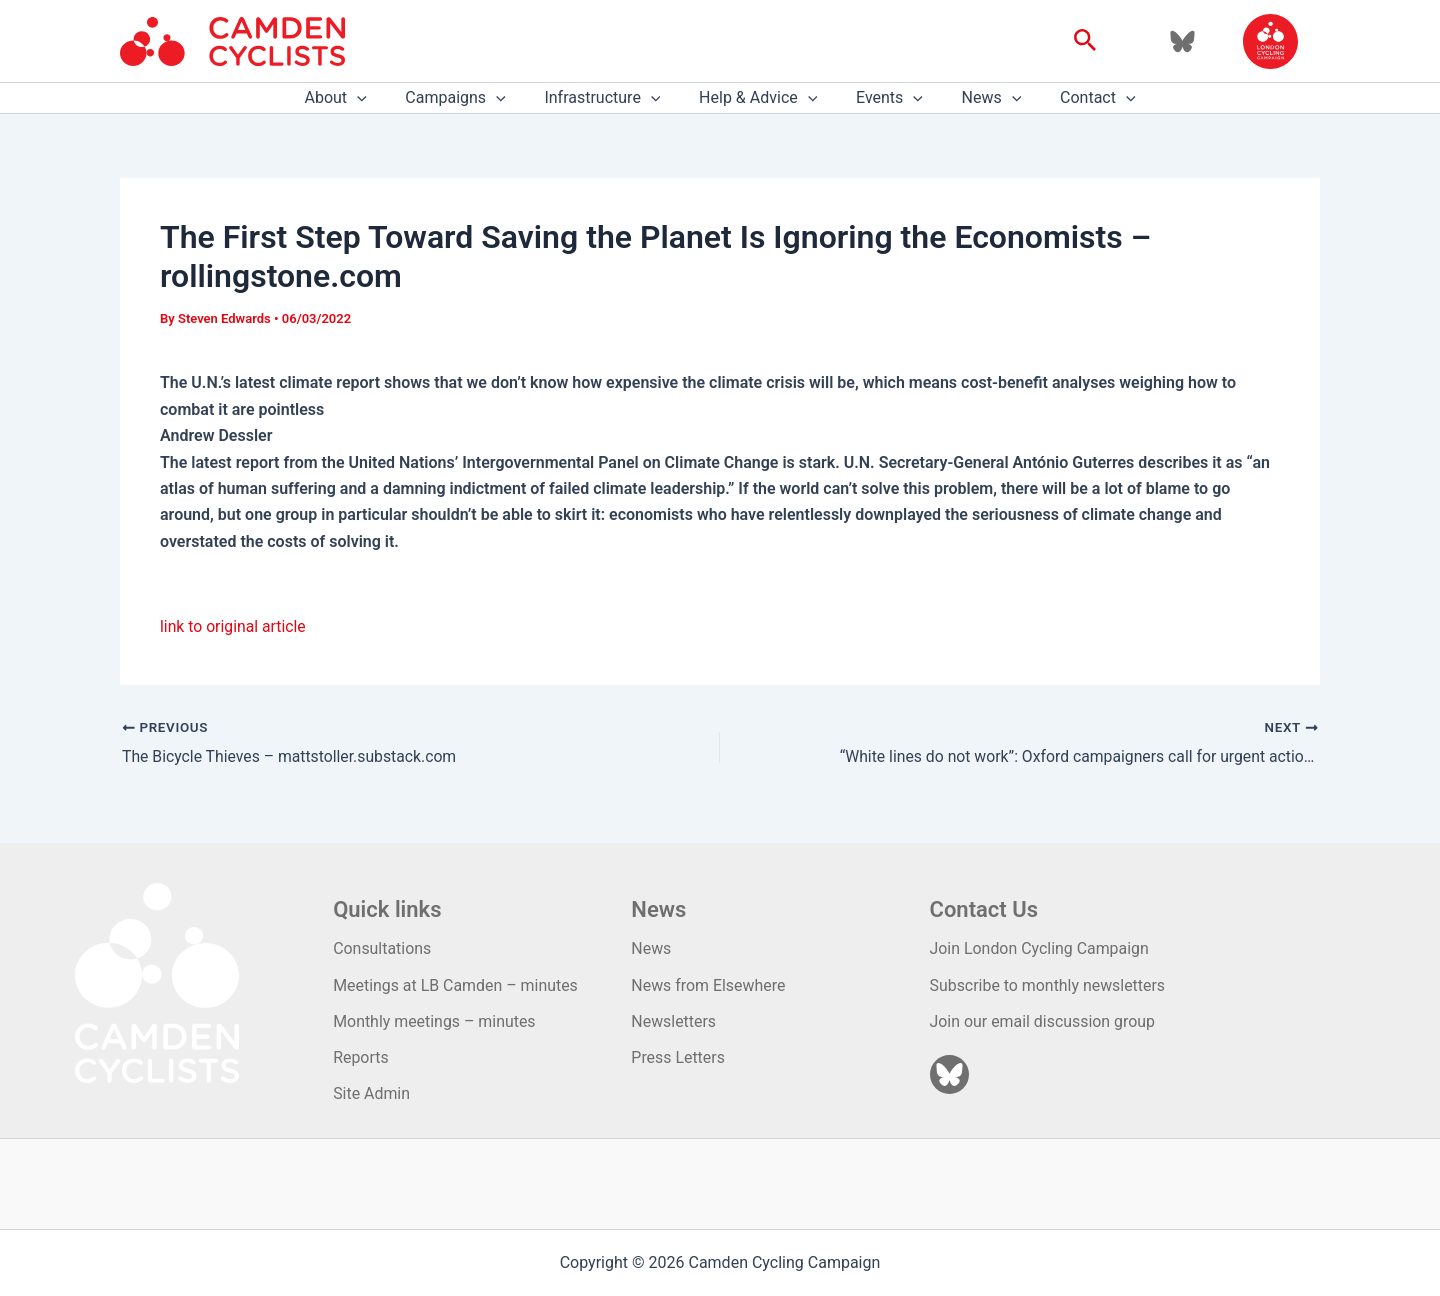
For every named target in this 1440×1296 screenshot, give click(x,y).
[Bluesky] (1182, 41)
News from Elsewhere (708, 984)
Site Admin (371, 1093)
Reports (361, 1057)
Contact (1078, 98)
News (978, 98)
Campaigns (469, 98)
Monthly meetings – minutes (435, 1020)
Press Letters (678, 1057)
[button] (1085, 41)
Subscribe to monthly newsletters (1048, 984)
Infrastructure (609, 98)
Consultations (382, 948)
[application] (377, 98)
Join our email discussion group (1043, 1020)
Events (882, 98)
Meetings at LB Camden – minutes (456, 984)
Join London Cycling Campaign (1040, 948)
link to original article (234, 626)
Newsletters (673, 1020)
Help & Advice (758, 98)
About (355, 98)
